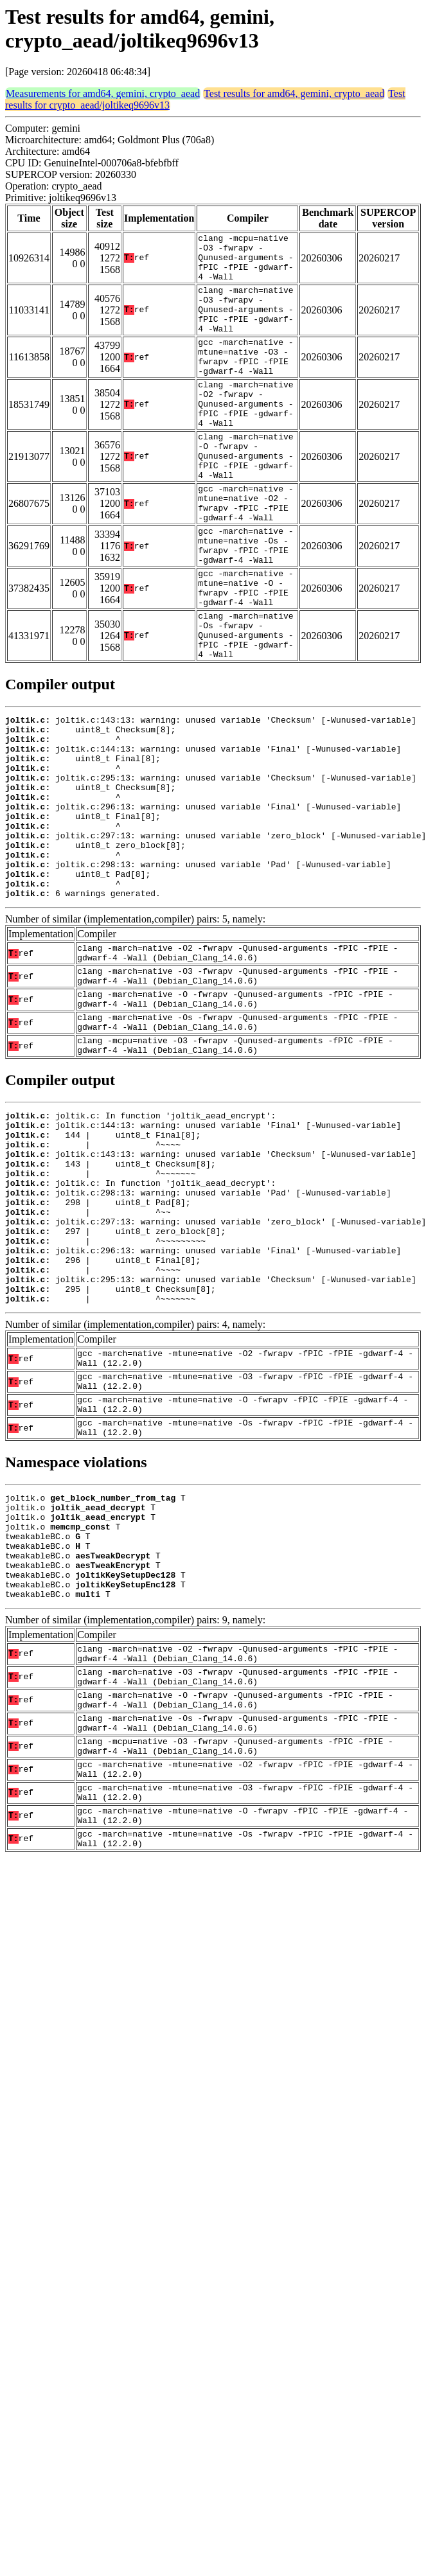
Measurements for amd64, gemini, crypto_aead (103, 93)
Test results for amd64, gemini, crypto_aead (294, 93)
